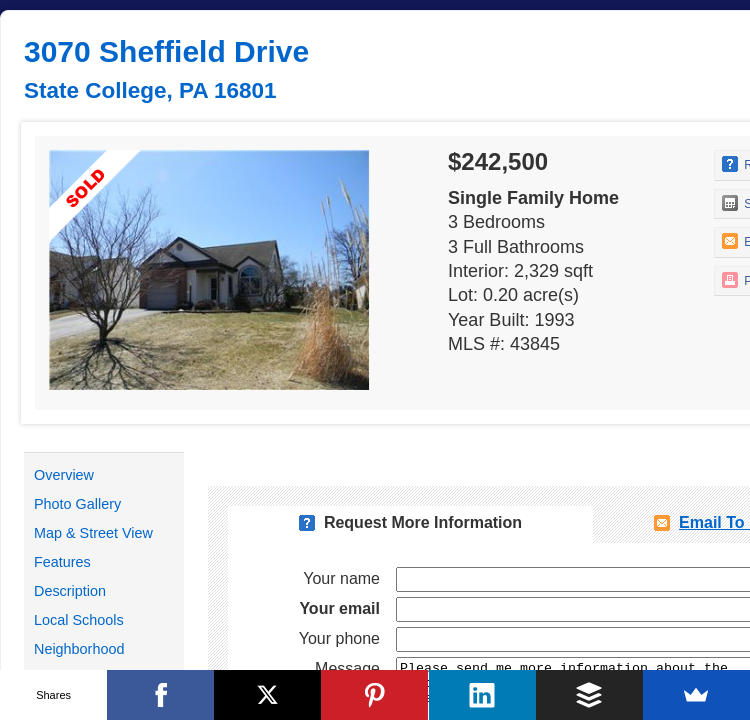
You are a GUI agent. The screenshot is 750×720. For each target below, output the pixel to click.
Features (62, 562)
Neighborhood (79, 649)
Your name (341, 578)
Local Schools (79, 620)
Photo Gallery (77, 504)
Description (70, 591)
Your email (339, 608)
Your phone (339, 638)
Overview (64, 475)
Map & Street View (93, 533)
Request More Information (423, 522)
